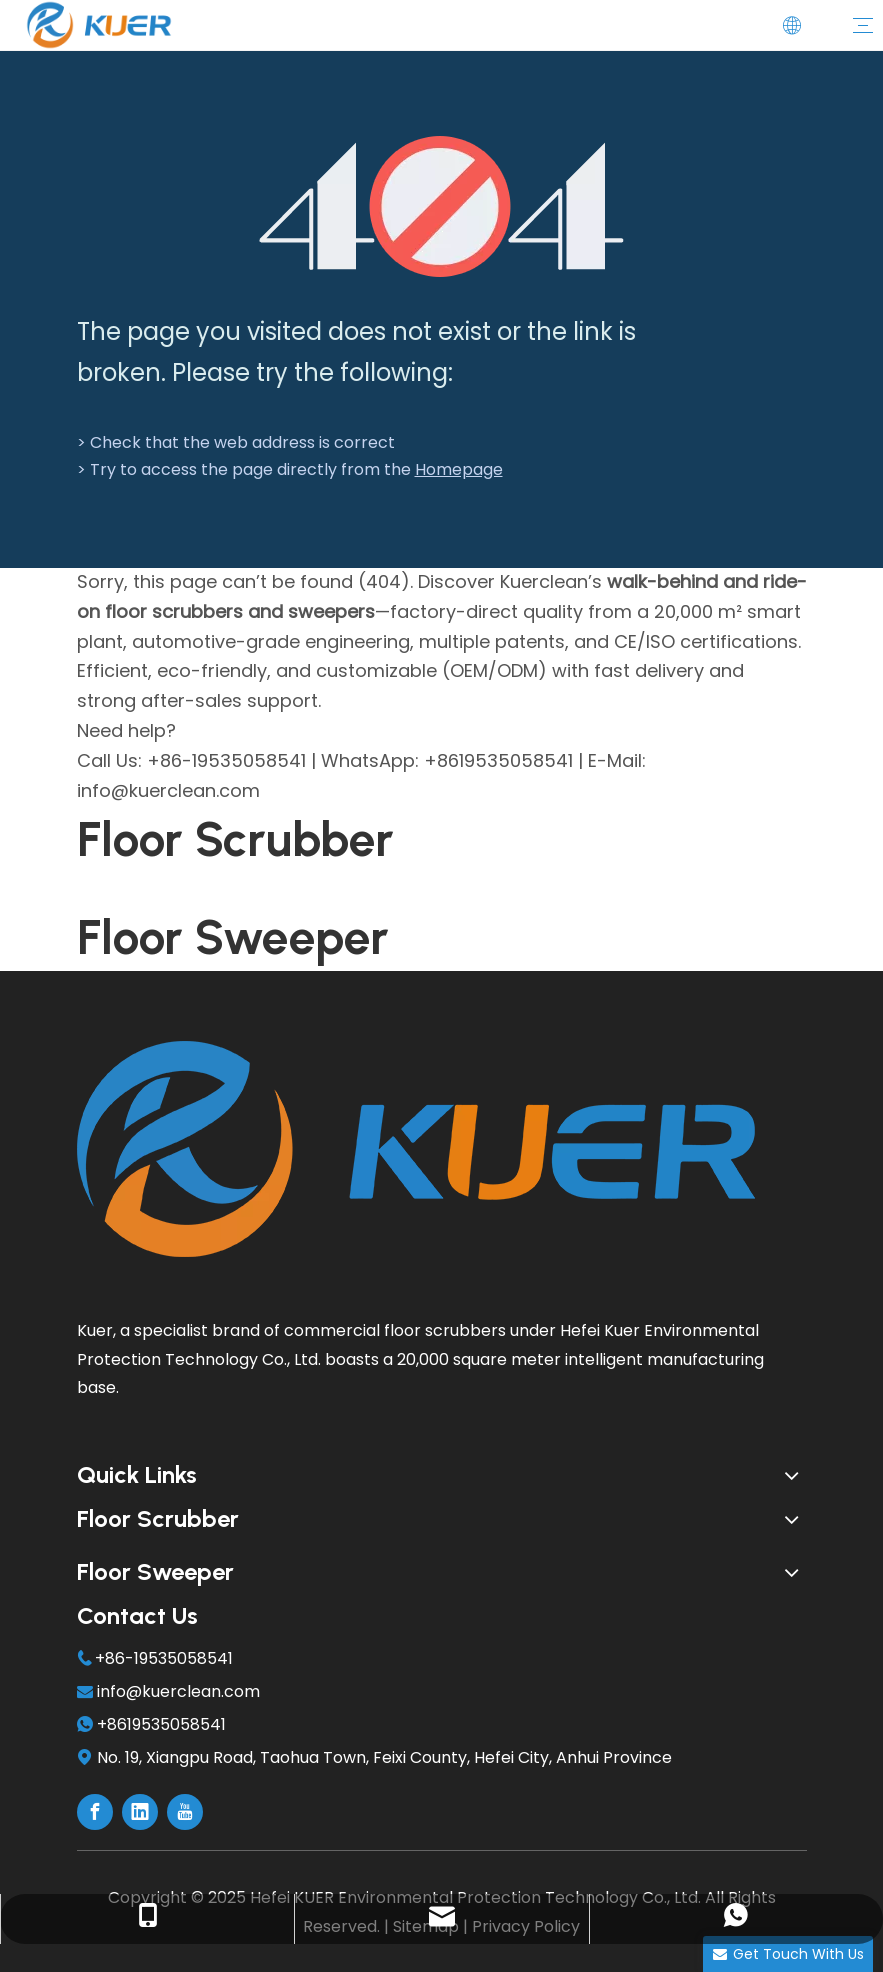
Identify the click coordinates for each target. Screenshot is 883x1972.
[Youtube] (185, 1812)
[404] (441, 206)
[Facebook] (95, 1812)
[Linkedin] (140, 1812)
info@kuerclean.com (178, 1691)
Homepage (459, 469)
